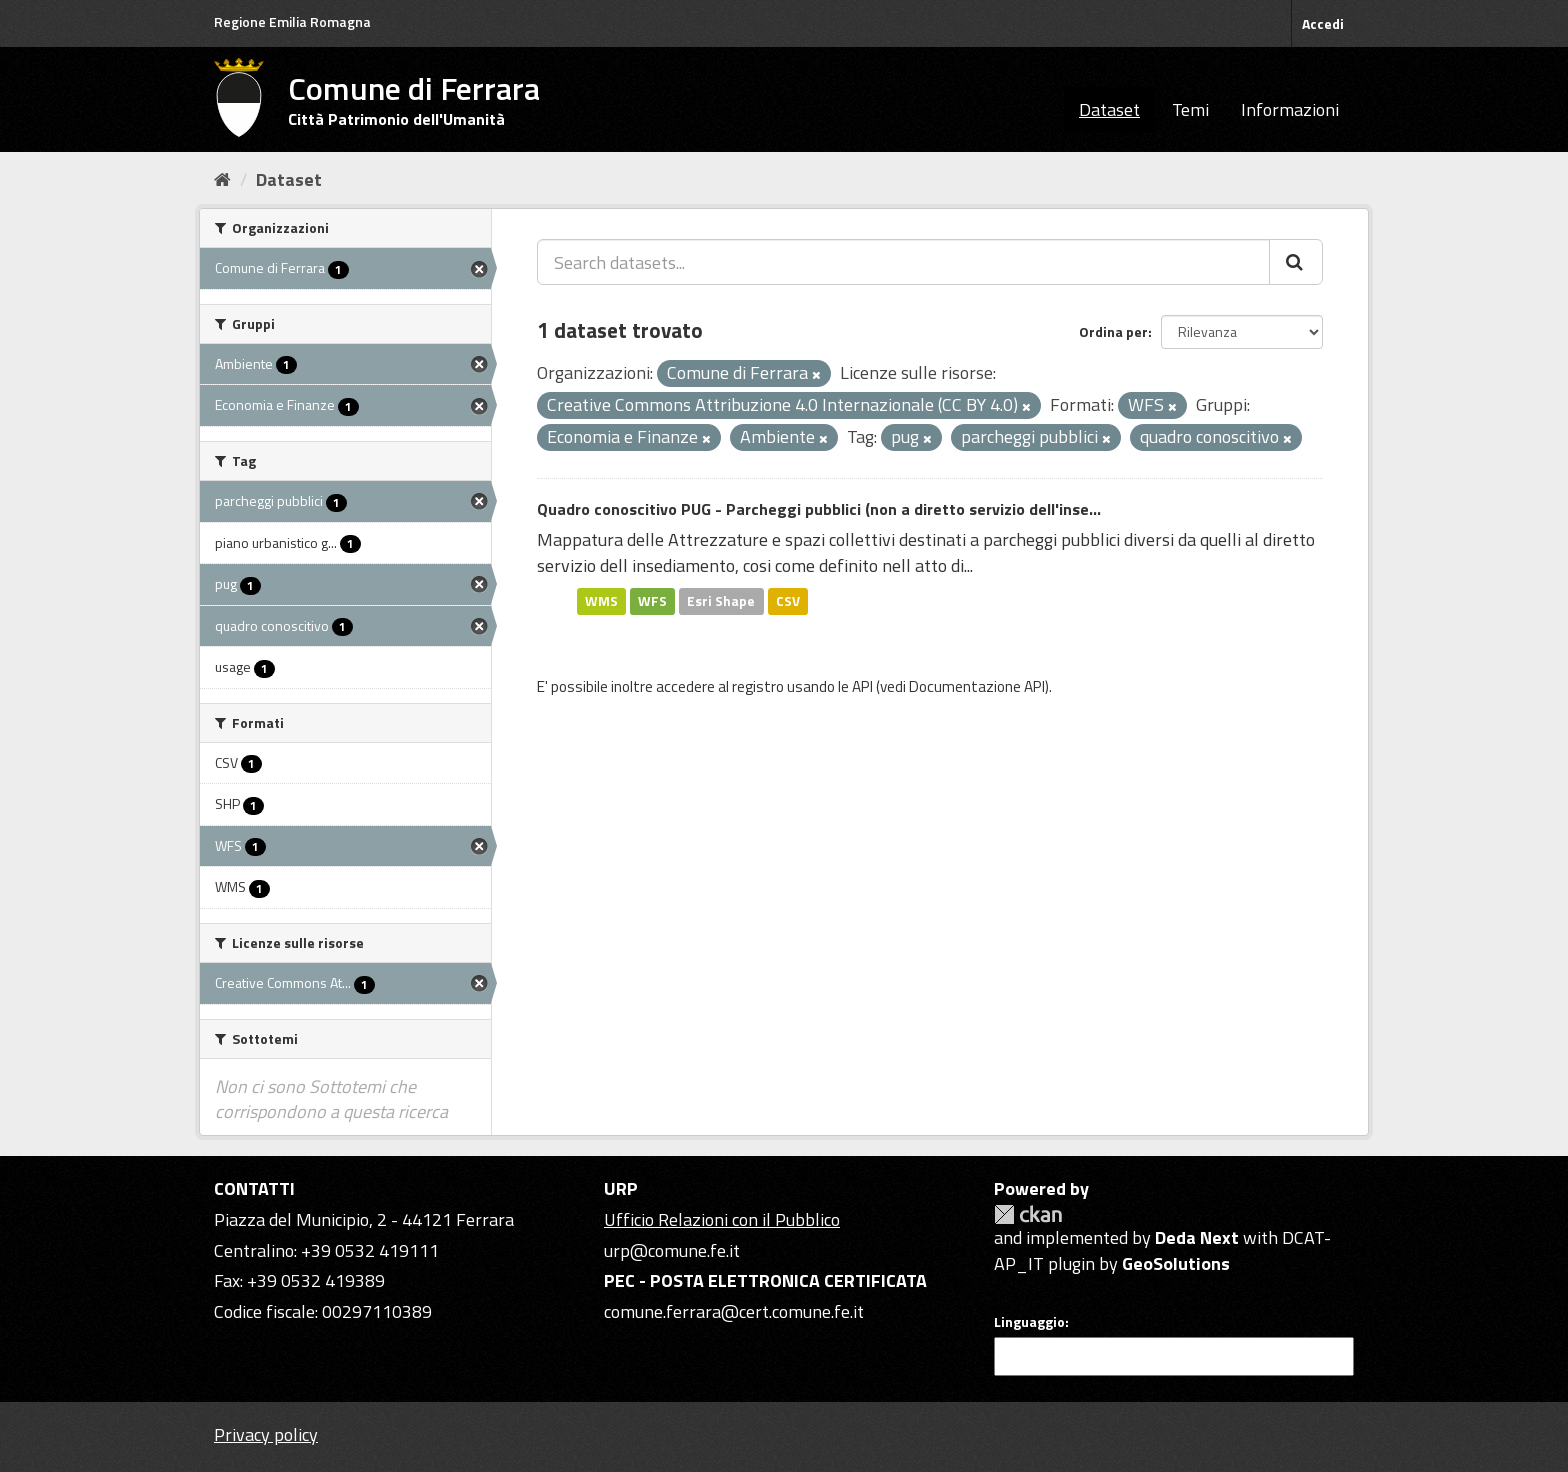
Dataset (1109, 109)
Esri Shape (721, 601)
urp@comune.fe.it (672, 1250)
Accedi (1323, 23)
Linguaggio (1029, 1322)
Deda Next (1197, 1237)
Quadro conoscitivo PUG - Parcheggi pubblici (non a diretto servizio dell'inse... (819, 509)
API (862, 686)
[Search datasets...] (903, 262)
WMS (601, 601)
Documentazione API (977, 686)
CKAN (1028, 1214)
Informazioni (1290, 109)
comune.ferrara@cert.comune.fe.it (734, 1311)
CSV (788, 601)
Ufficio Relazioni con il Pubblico (722, 1219)
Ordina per (1113, 331)
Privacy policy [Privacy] (266, 1434)
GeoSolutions (1176, 1263)
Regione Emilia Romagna (292, 21)
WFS (652, 601)
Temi (1190, 109)
